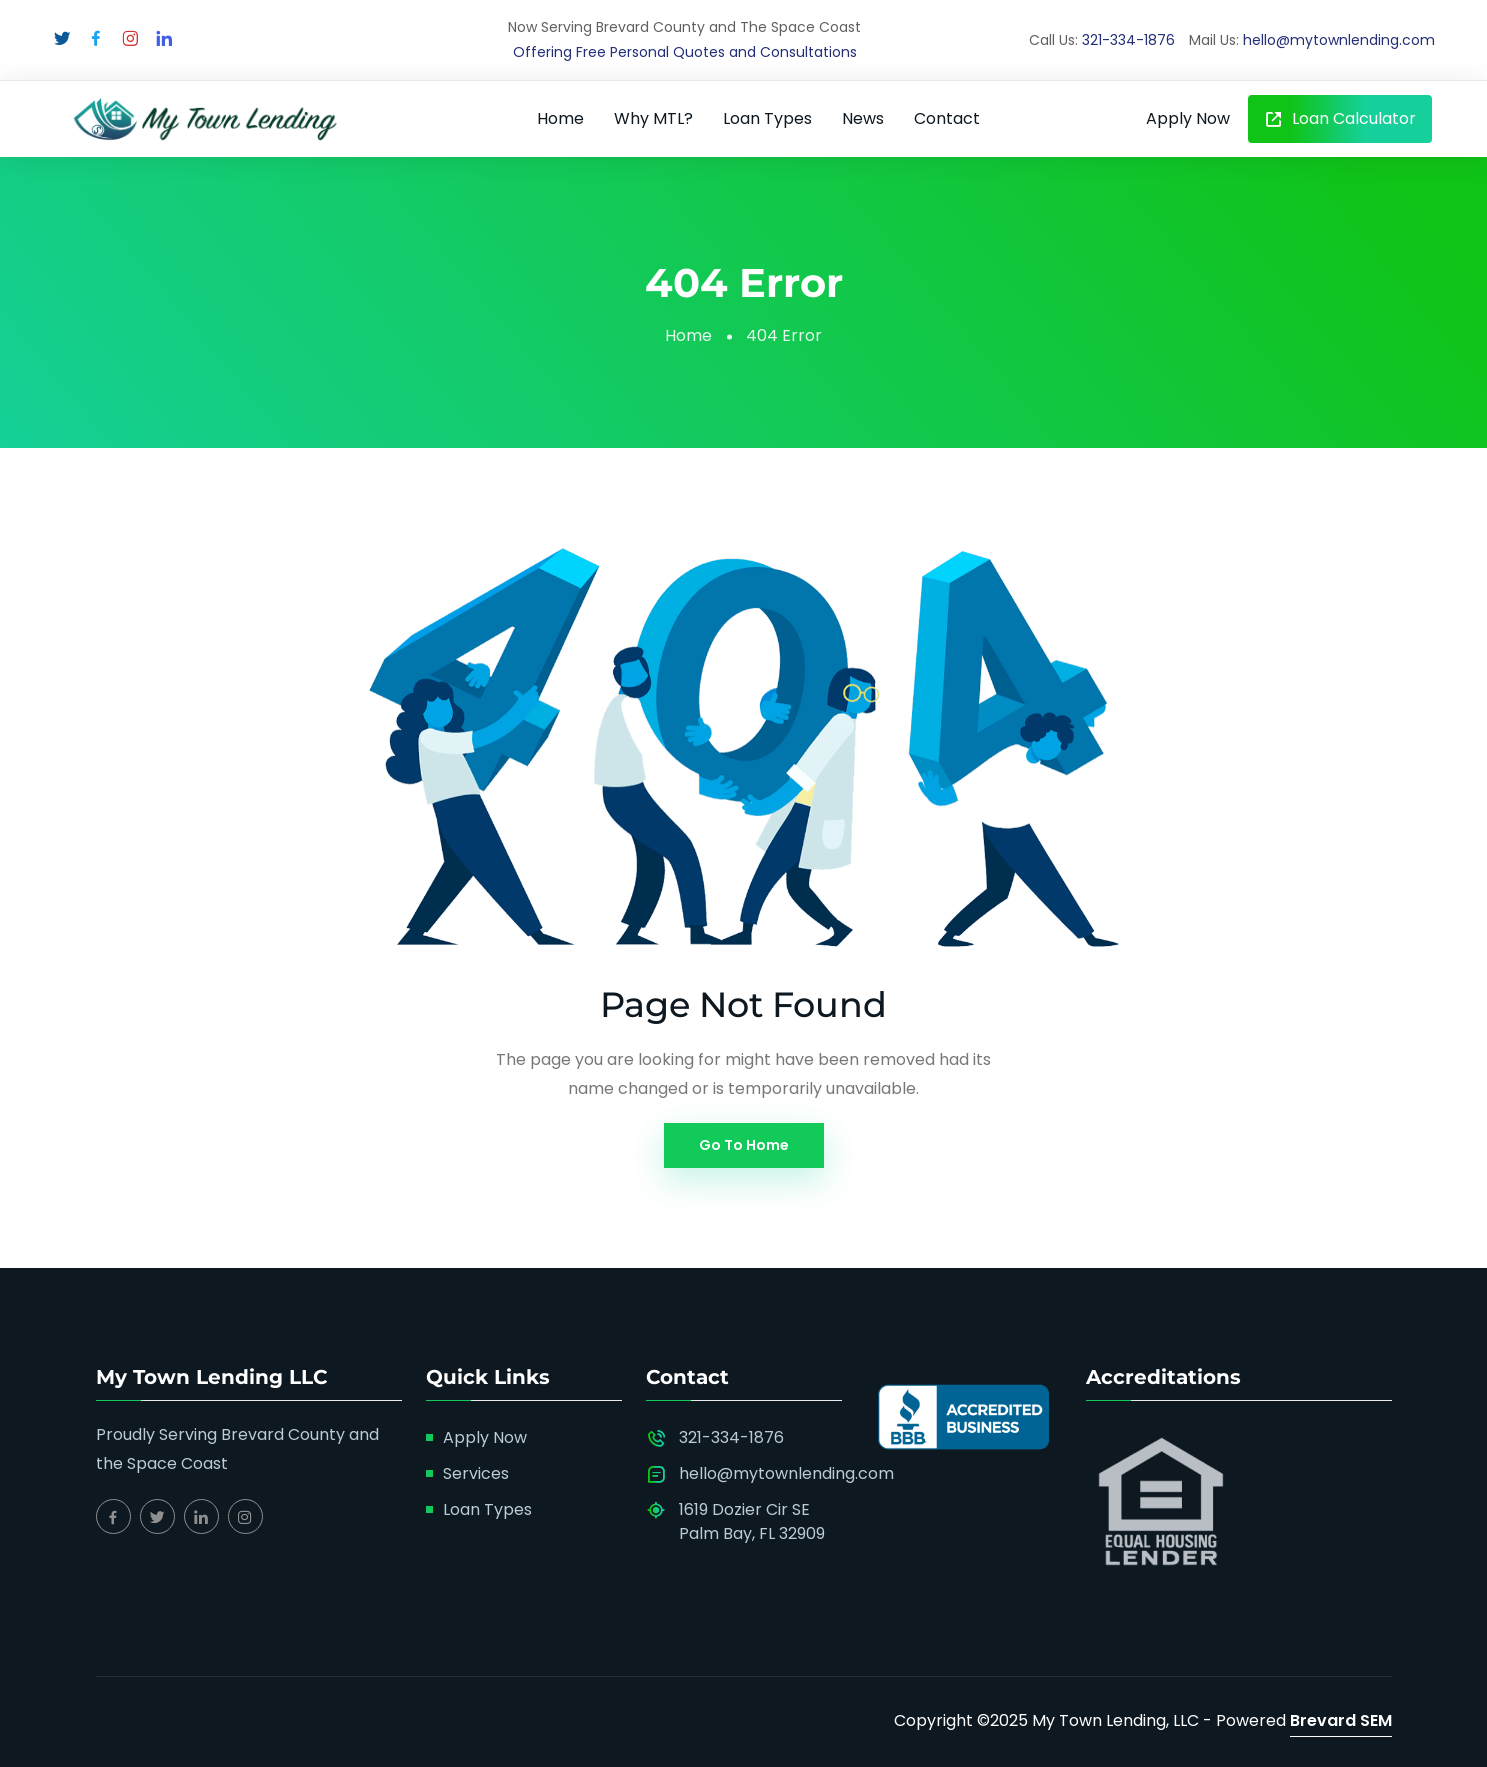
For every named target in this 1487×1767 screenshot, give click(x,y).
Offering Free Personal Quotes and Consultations (685, 52)
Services (476, 1473)
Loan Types (767, 118)
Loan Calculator (1340, 118)
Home (560, 118)
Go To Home (744, 1145)
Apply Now (1188, 118)
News (863, 118)
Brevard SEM (1341, 1720)
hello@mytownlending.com (1339, 40)
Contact (947, 118)
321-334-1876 (1128, 40)
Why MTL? (653, 118)
